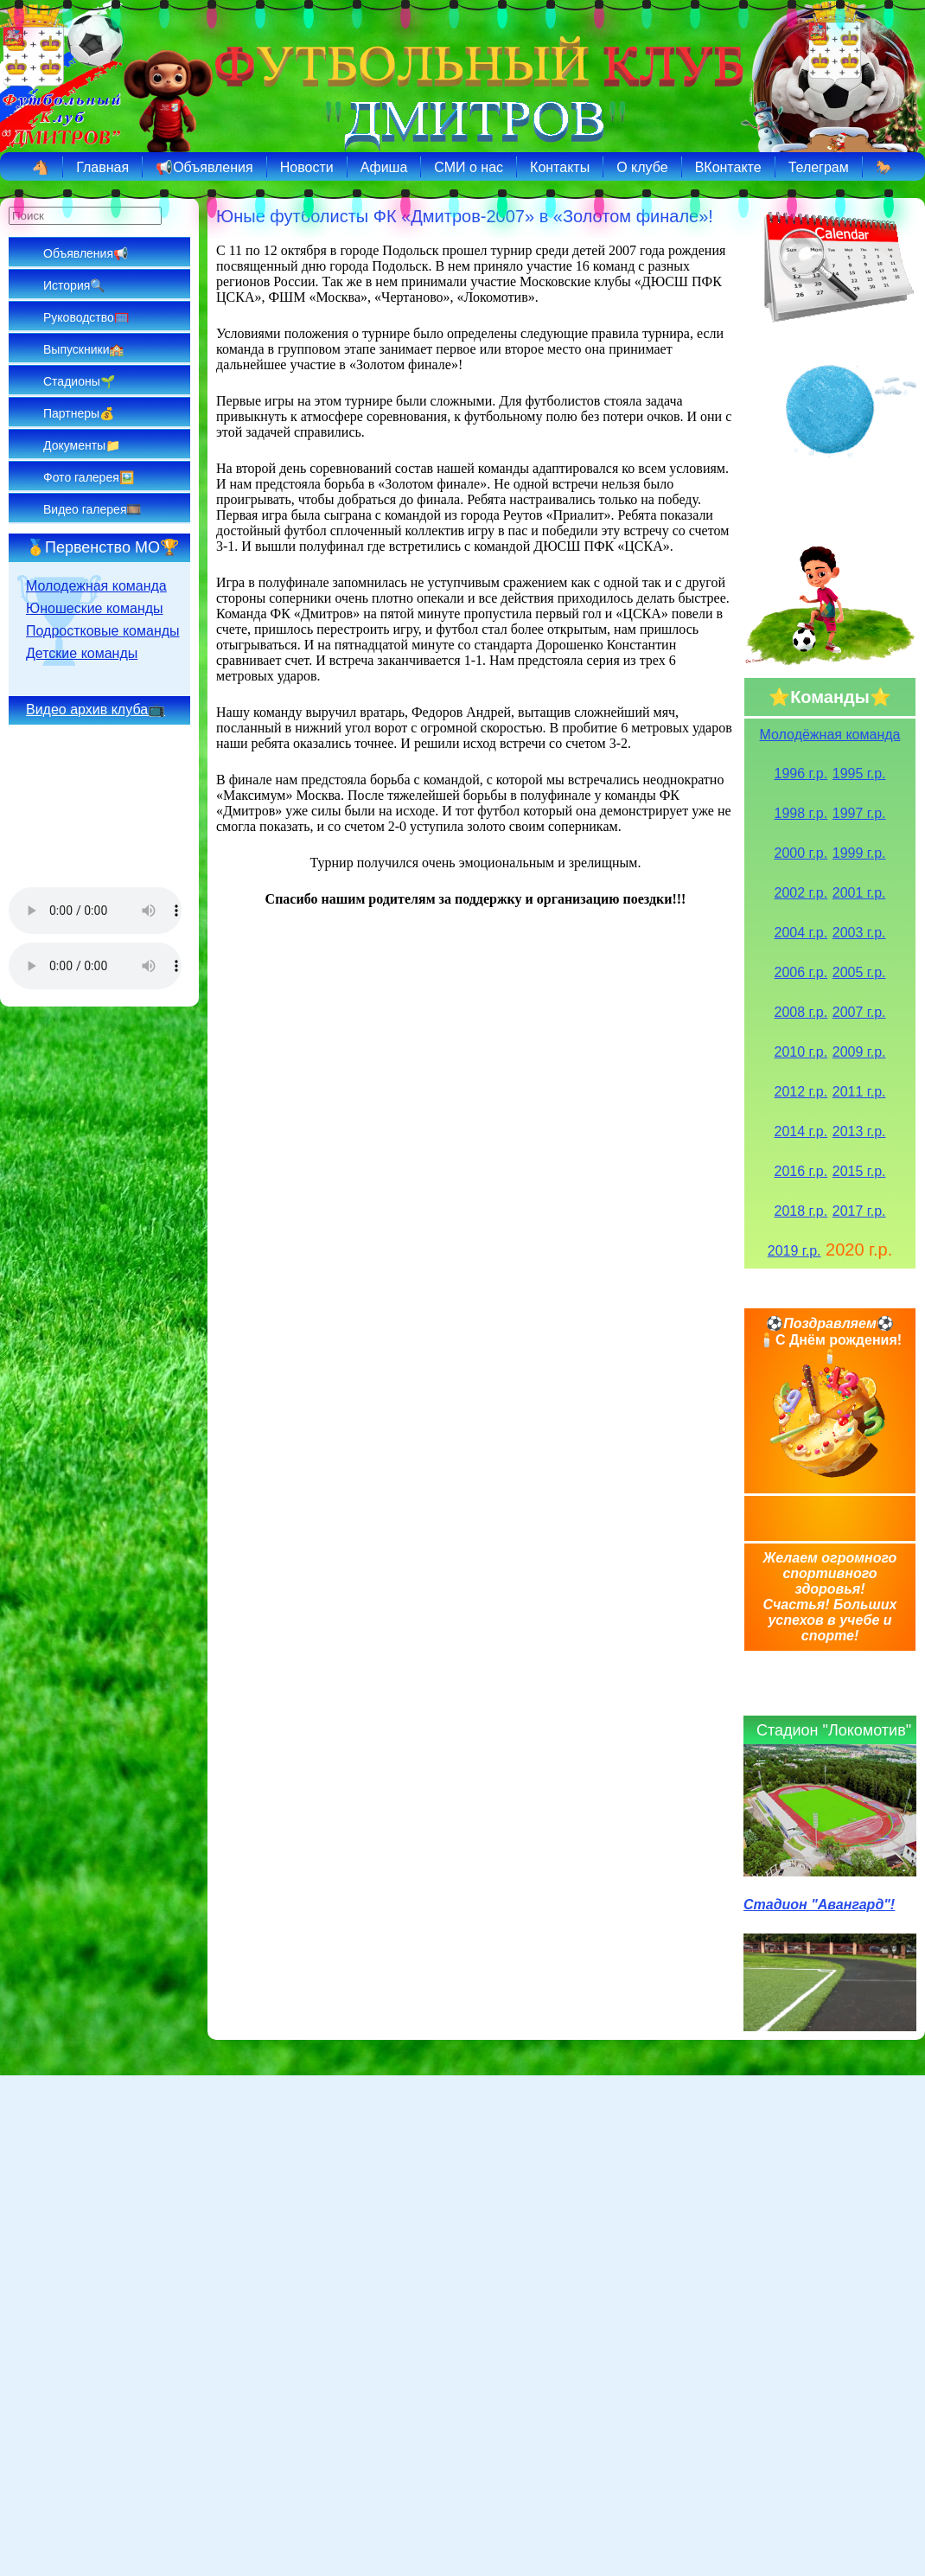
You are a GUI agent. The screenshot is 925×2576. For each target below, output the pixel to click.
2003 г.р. (859, 932)
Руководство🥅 (86, 317)
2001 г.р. (859, 892)
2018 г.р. (801, 1211)
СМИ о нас (468, 167)
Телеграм (818, 167)
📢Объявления (204, 167)
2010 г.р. (801, 1052)
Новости (307, 167)
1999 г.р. (859, 853)
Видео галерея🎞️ (92, 509)
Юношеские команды (94, 608)
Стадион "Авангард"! (819, 1904)
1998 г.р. (801, 813)
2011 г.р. (859, 1091)
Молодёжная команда (830, 734)
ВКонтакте (728, 167)
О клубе (641, 167)
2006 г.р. (801, 972)
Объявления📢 (85, 253)
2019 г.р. (794, 1250)
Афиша (384, 167)
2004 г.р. (801, 932)
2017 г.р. (859, 1211)
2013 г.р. (859, 1131)
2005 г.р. (859, 972)
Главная (102, 167)
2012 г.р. (801, 1091)
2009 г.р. (859, 1052)
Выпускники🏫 (83, 349)
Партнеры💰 (78, 413)
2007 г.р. (859, 1012)
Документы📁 (81, 445)
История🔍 (74, 285)
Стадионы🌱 (79, 381)
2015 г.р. (859, 1171)
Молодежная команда (96, 585)
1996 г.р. (801, 773)
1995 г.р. (859, 773)
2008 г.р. (801, 1012)
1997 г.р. (859, 813)
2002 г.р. (801, 892)
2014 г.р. (801, 1131)
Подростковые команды (103, 630)
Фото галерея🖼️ (88, 477)
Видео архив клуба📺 (95, 709)
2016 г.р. (801, 1171)
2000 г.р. (801, 853)
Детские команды (81, 653)
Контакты (560, 167)
